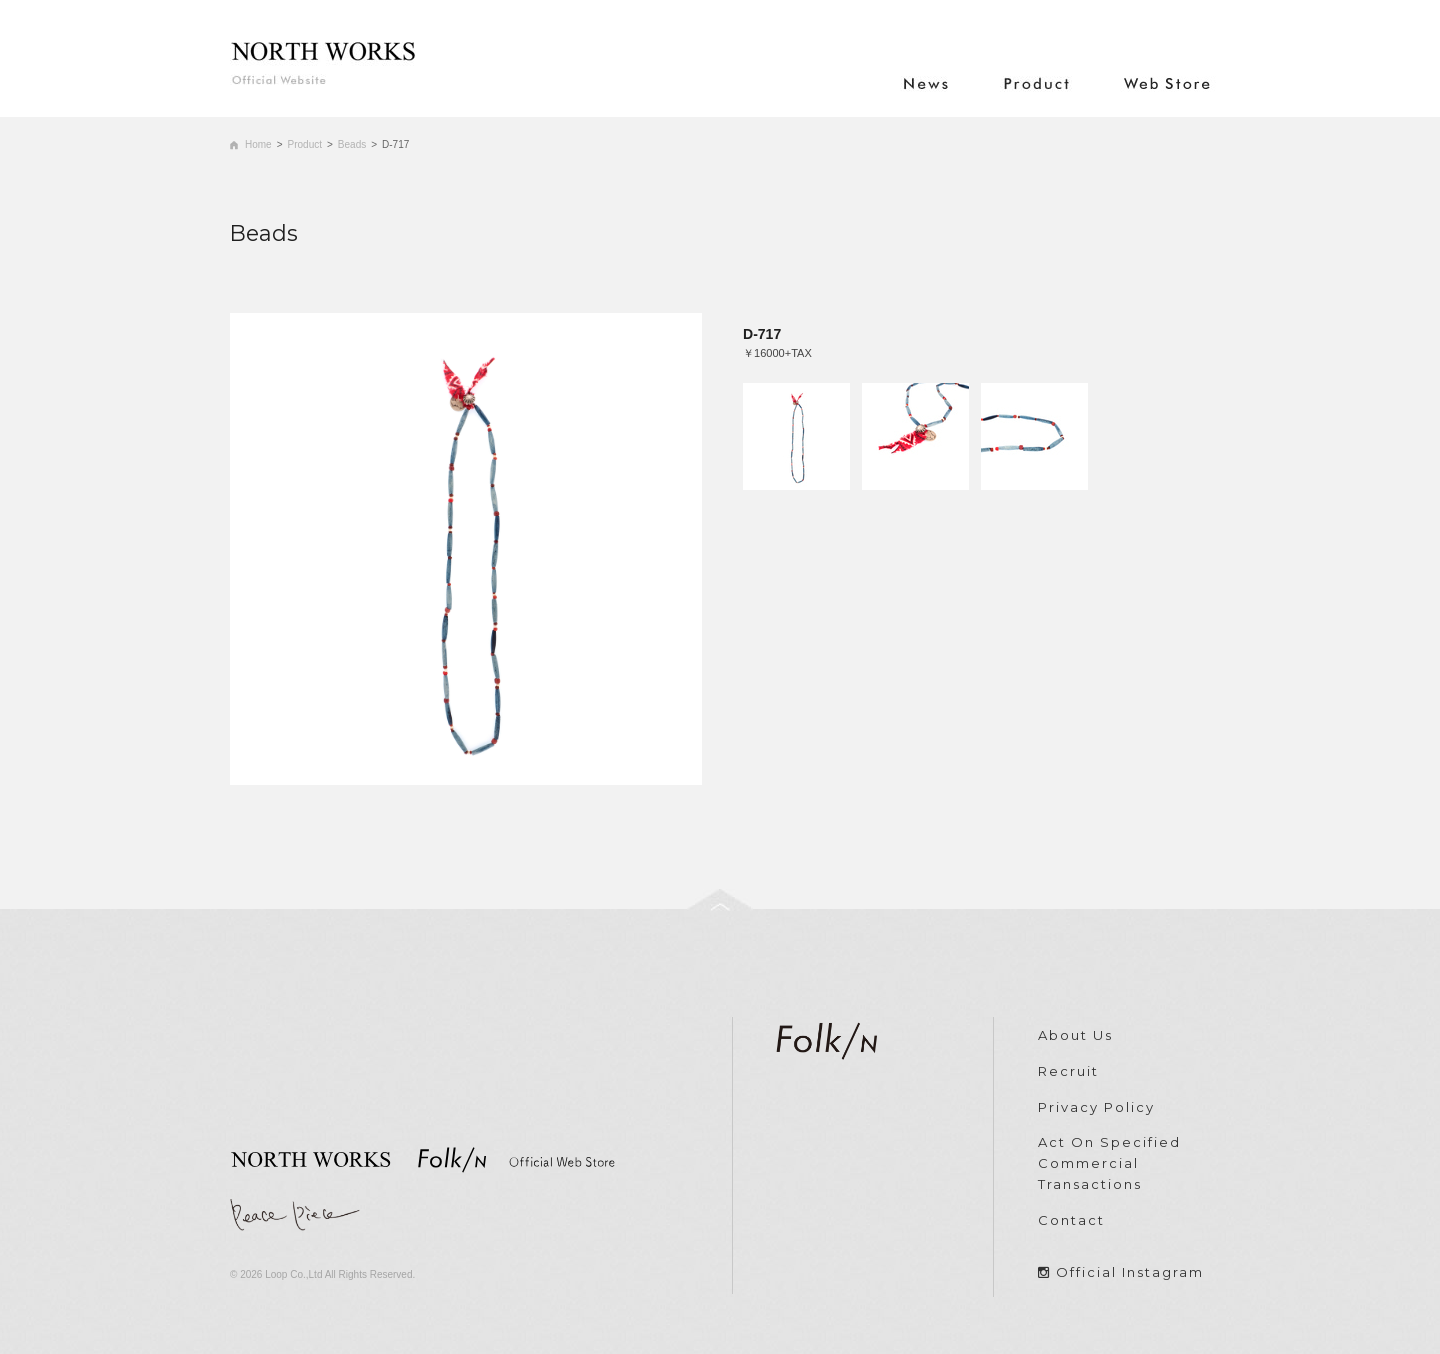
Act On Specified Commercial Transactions (1109, 1163)
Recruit (1068, 1071)
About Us (1075, 1035)
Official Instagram (1130, 1272)
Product (305, 144)
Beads (352, 144)
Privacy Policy (1096, 1107)
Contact (1071, 1220)
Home (258, 144)
